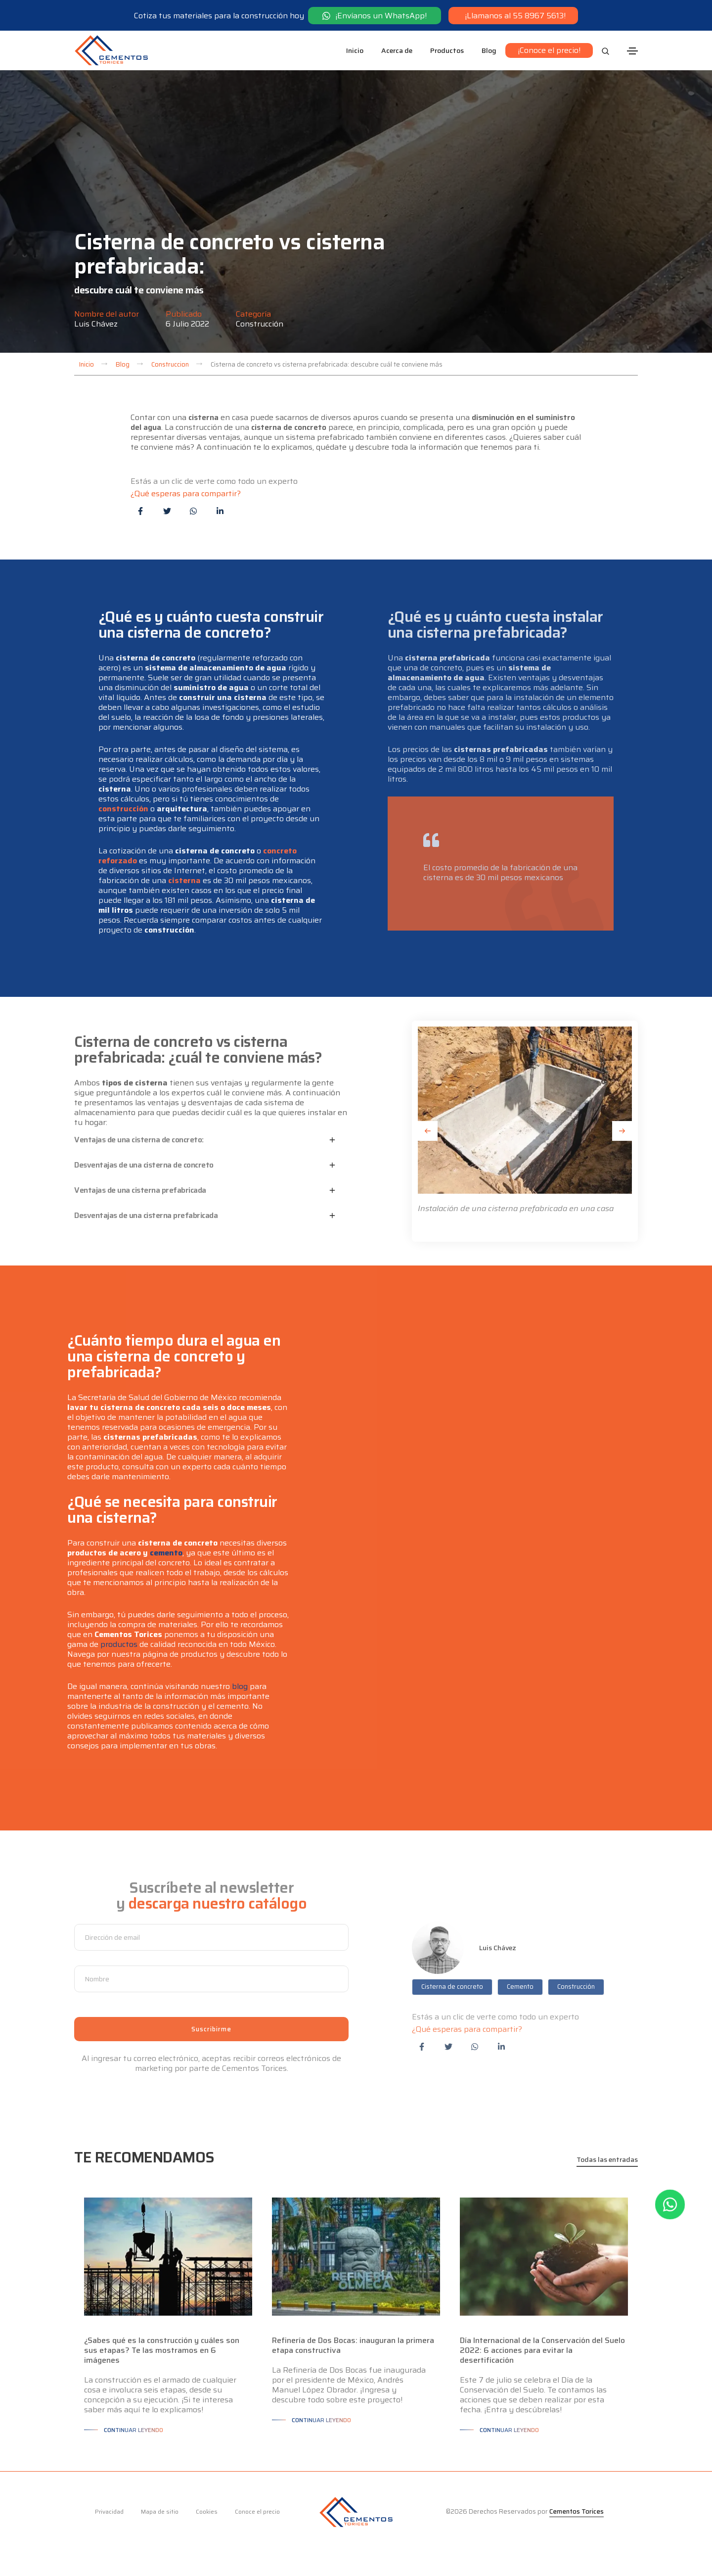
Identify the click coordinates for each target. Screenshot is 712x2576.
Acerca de (396, 50)
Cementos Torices (576, 2511)
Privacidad (109, 2511)
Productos (447, 50)
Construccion (170, 364)
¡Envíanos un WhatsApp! (374, 15)
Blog (489, 50)
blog (240, 1686)
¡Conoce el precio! (549, 50)
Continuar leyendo (133, 2430)
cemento (166, 1552)
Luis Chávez (96, 324)
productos (118, 1644)
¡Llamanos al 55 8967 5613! (513, 15)
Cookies (207, 2511)
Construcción (259, 324)
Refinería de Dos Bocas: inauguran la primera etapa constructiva (353, 2345)
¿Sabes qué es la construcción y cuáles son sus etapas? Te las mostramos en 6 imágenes (161, 2350)
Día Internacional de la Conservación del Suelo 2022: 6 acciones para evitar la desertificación (542, 2350)
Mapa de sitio (159, 2511)
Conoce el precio (257, 2511)
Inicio (354, 50)
